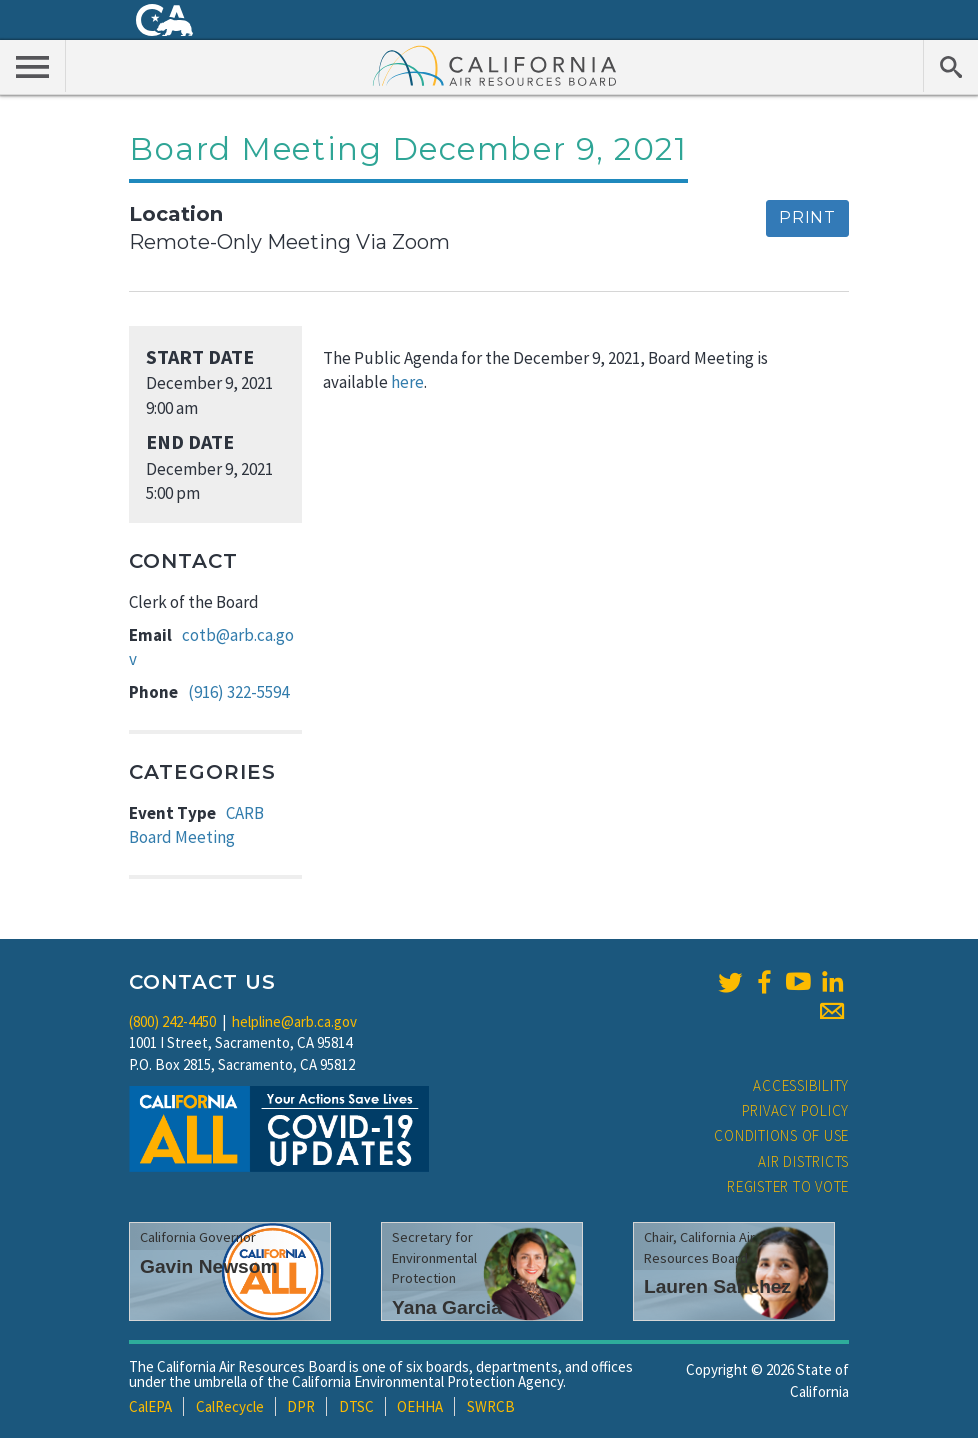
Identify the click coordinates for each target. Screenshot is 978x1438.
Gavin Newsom (209, 1266)
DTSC (356, 1406)
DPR (301, 1406)
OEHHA (420, 1406)
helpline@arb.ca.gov (294, 1021)
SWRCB (491, 1406)
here (406, 382)
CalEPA (150, 1406)
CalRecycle (230, 1406)
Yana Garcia (447, 1307)
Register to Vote (788, 1186)
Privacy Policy (796, 1110)
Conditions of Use (781, 1135)
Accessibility (801, 1085)
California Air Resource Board (495, 65)
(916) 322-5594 (238, 692)
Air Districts (803, 1161)
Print (807, 217)
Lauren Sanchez (717, 1286)
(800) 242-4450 (172, 1021)
